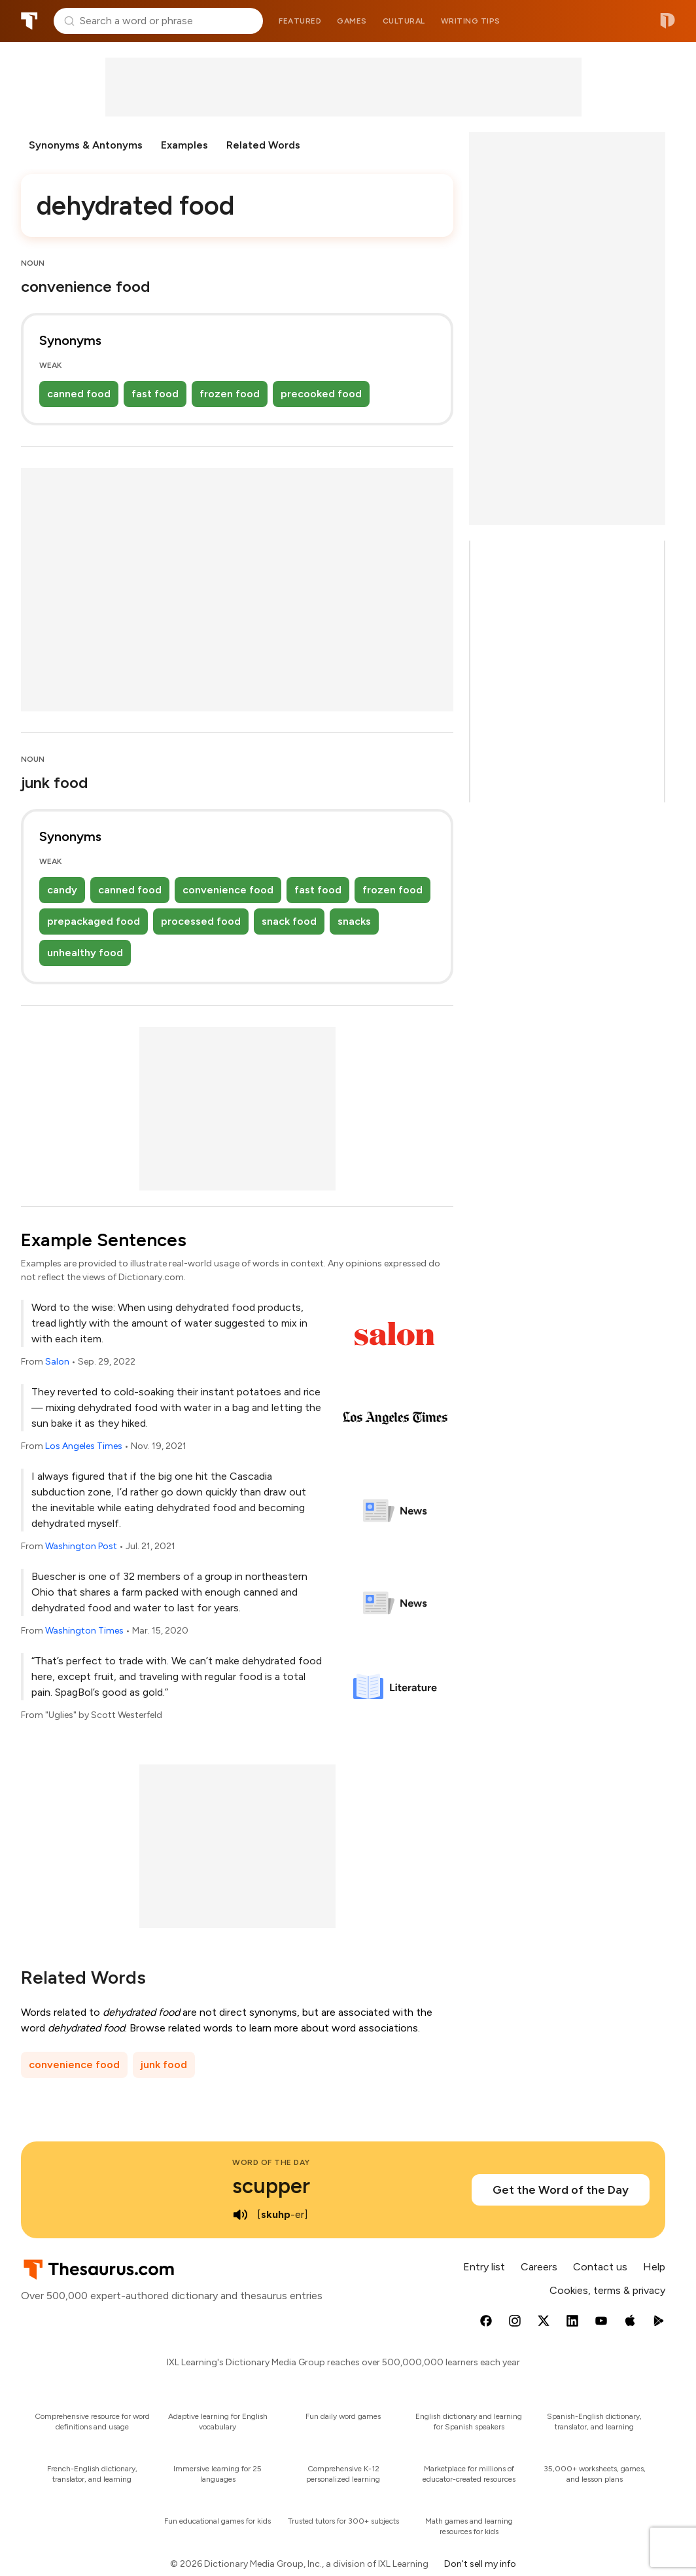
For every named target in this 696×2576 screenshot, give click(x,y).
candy (62, 890)
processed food (201, 921)
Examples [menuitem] (184, 145)
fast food (155, 393)
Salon (57, 1361)
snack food (289, 921)
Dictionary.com (667, 21)
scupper (271, 2186)
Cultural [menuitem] (404, 21)
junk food (164, 2064)
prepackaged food (93, 921)
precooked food (321, 393)
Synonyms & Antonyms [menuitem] (86, 145)
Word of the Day (271, 2162)
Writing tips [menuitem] (470, 21)
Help (654, 2267)
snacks (354, 921)
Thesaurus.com (29, 21)
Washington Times (84, 1630)
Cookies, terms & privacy (607, 2290)
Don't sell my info (480, 2563)
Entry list (484, 2267)
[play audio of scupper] (240, 2215)
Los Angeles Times (83, 1446)
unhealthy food (85, 952)
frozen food (230, 393)
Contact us (600, 2267)
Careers (539, 2267)
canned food (79, 393)
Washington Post (81, 1546)
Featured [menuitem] (300, 21)
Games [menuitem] (352, 21)
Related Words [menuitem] (263, 145)
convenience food (228, 890)
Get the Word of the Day (561, 2190)
